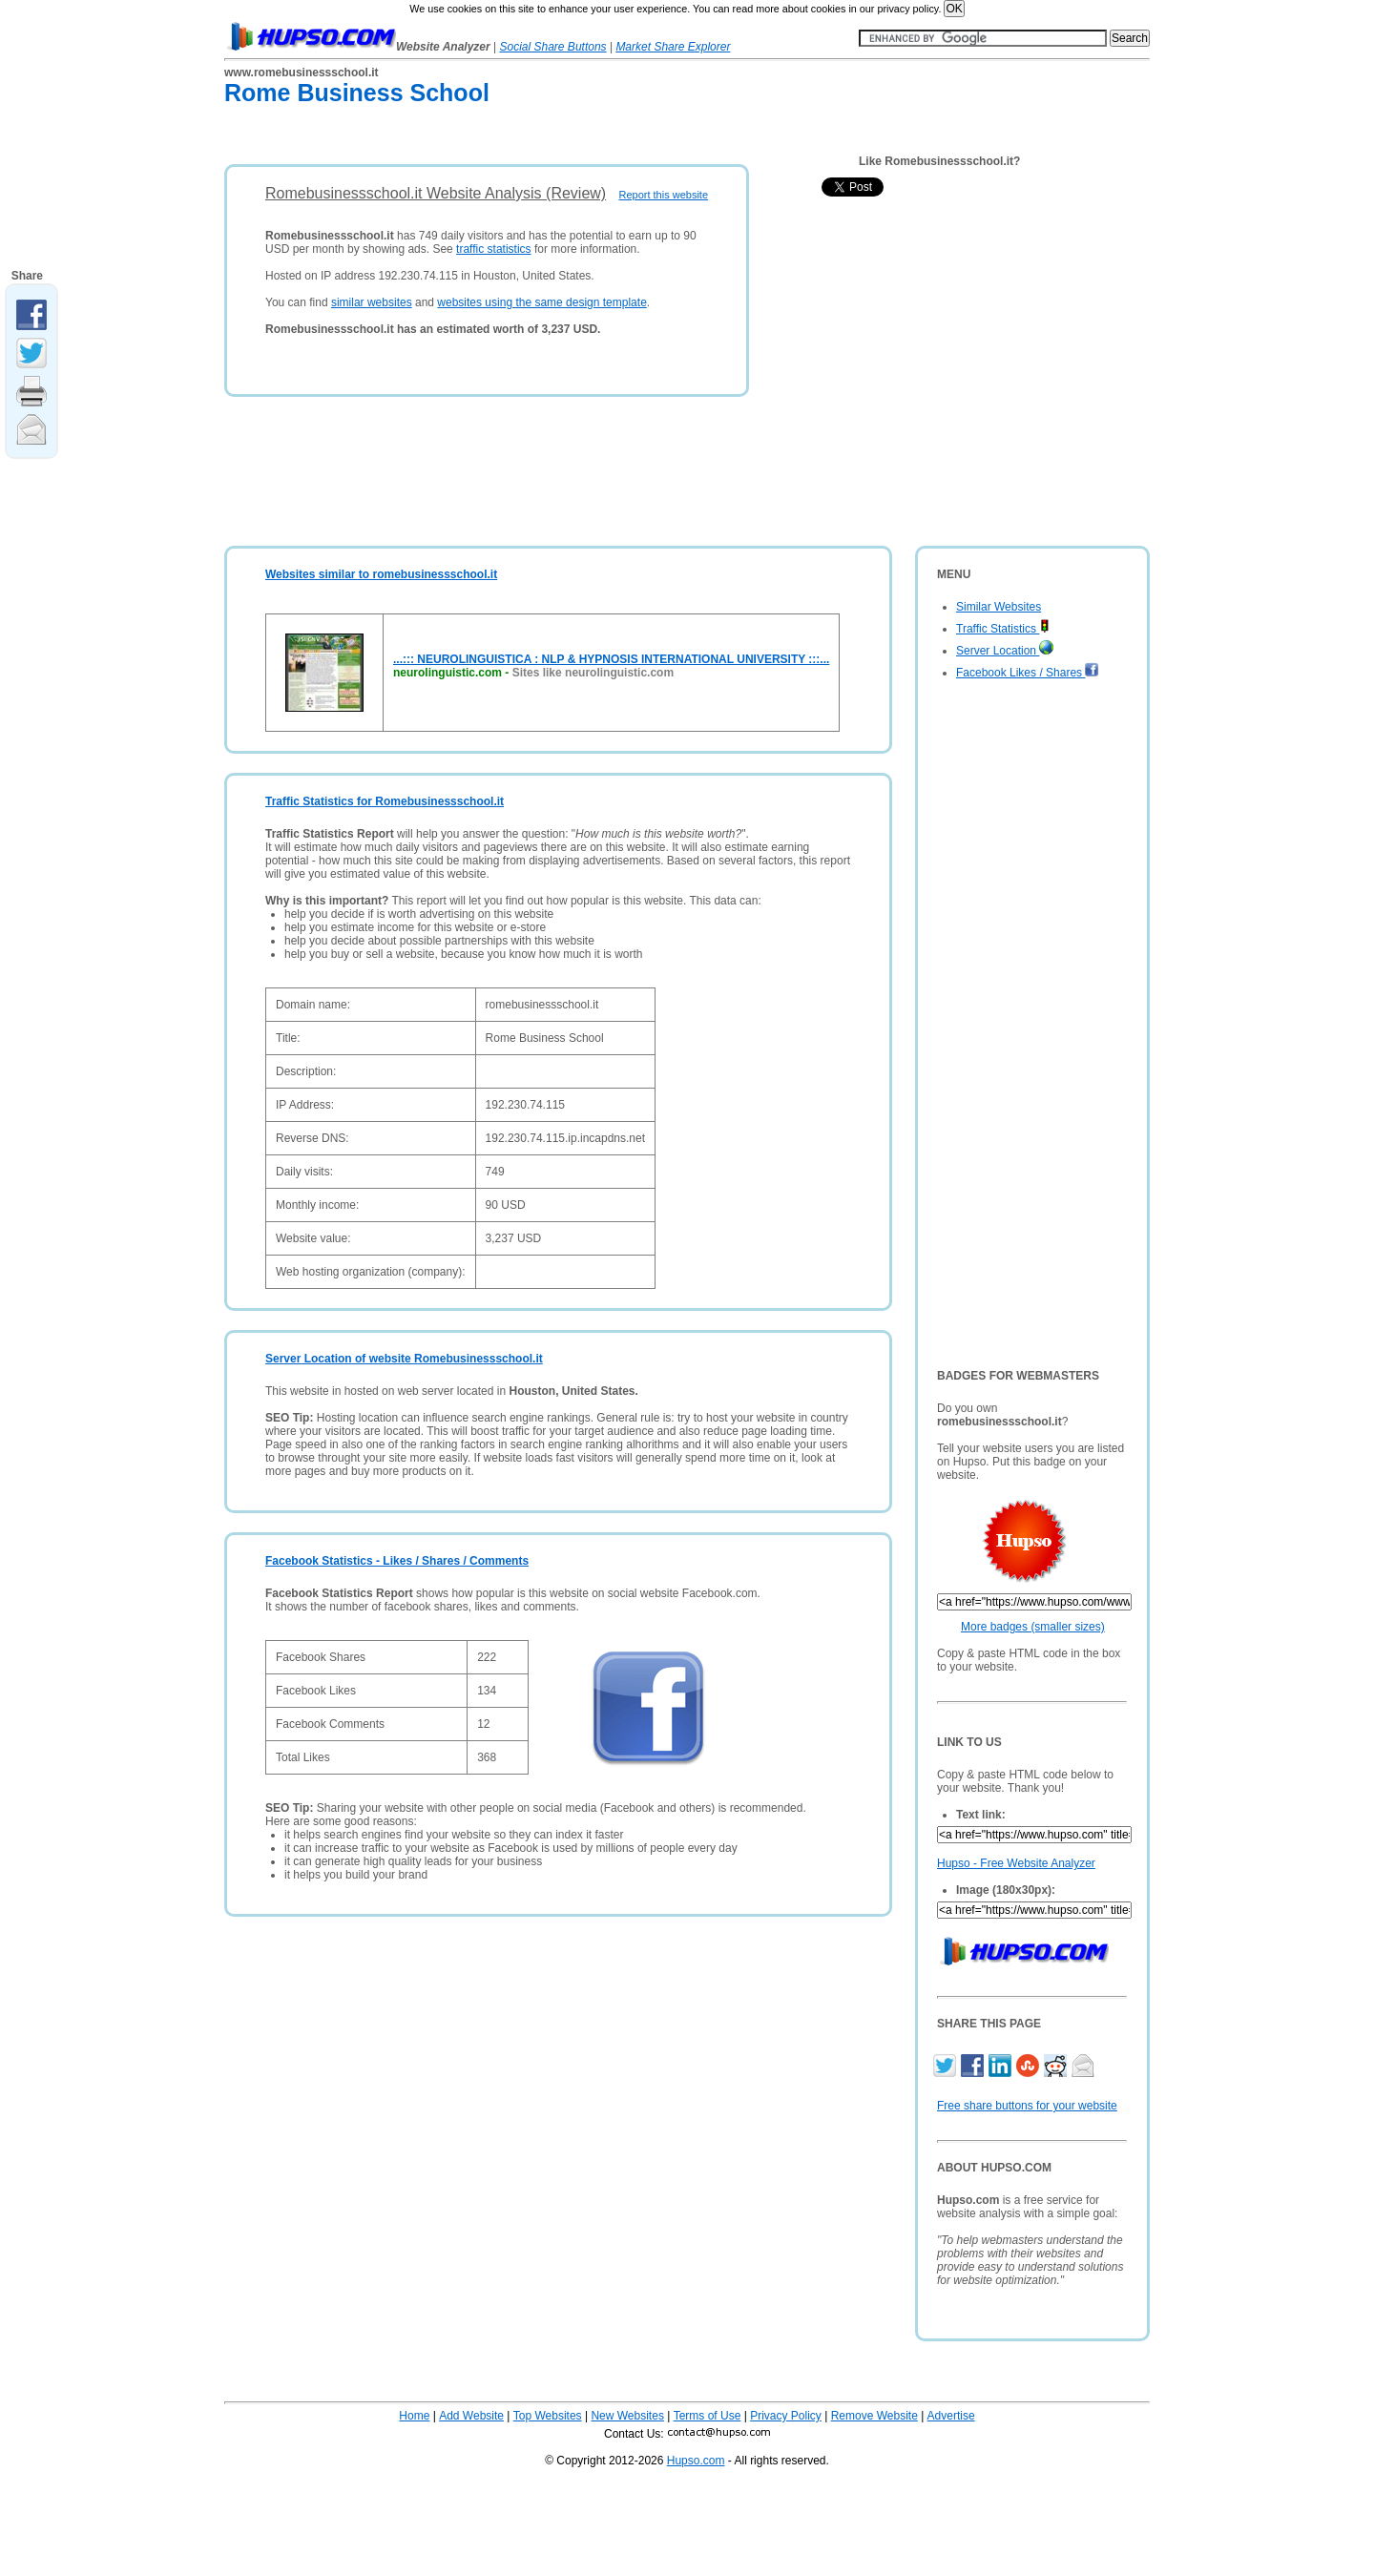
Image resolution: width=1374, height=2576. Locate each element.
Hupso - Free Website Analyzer (1016, 1863)
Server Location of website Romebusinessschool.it (404, 1358)
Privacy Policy (786, 2415)
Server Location (1004, 650)
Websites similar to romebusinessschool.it (381, 574)
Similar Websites (998, 606)
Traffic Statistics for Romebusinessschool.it (384, 801)
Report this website (663, 194)
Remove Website (874, 2415)
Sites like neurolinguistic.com (593, 672)
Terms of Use (707, 2415)
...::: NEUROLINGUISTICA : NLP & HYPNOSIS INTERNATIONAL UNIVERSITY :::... (611, 659)
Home (414, 2415)
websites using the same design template (541, 302)
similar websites (371, 302)
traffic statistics (493, 249)
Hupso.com (696, 2460)
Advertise (951, 2415)
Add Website (471, 2415)
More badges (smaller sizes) (1033, 1626)
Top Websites (547, 2415)
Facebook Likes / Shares (1027, 672)
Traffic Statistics (1003, 628)
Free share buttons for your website (1027, 2105)
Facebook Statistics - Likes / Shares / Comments (397, 1561)
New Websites (627, 2415)
